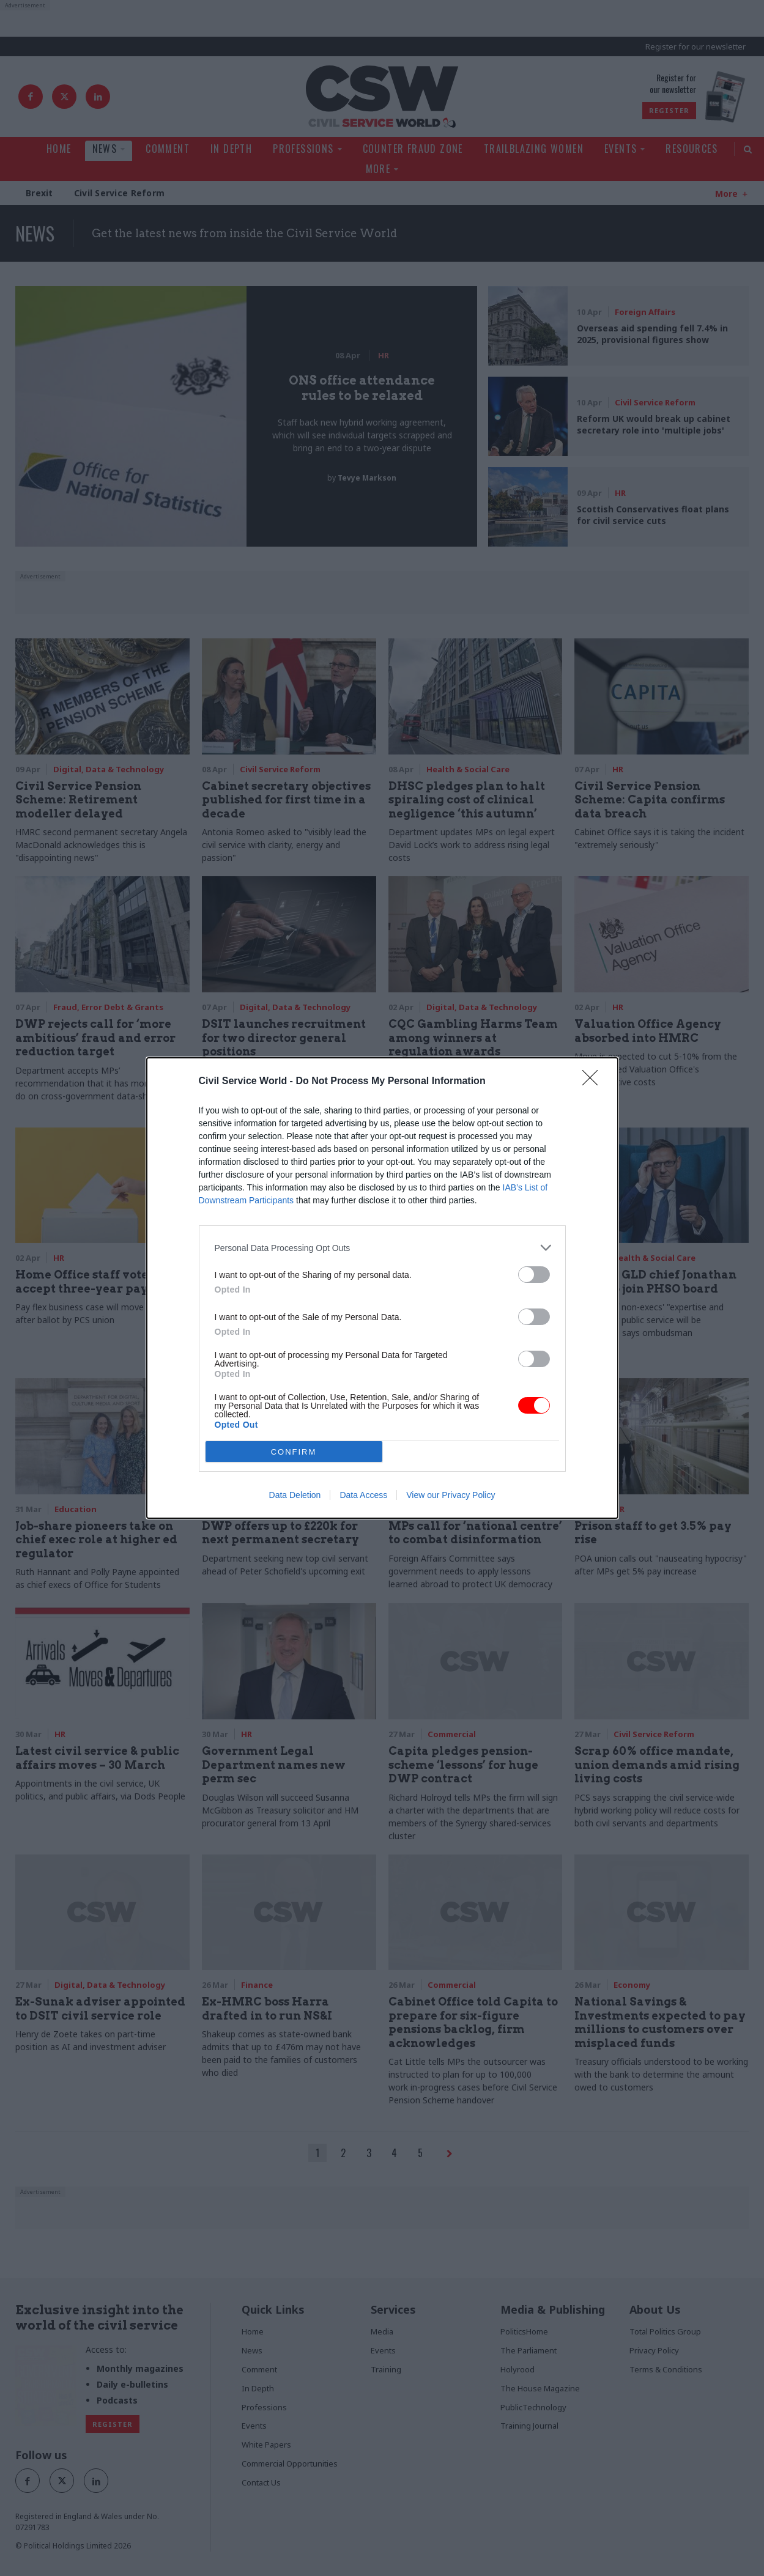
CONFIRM (294, 1451)
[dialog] (382, 1288)
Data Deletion (295, 1495)
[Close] (594, 1081)
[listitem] (382, 1247)
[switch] (534, 1274)
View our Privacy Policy (450, 1495)
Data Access (363, 1495)
